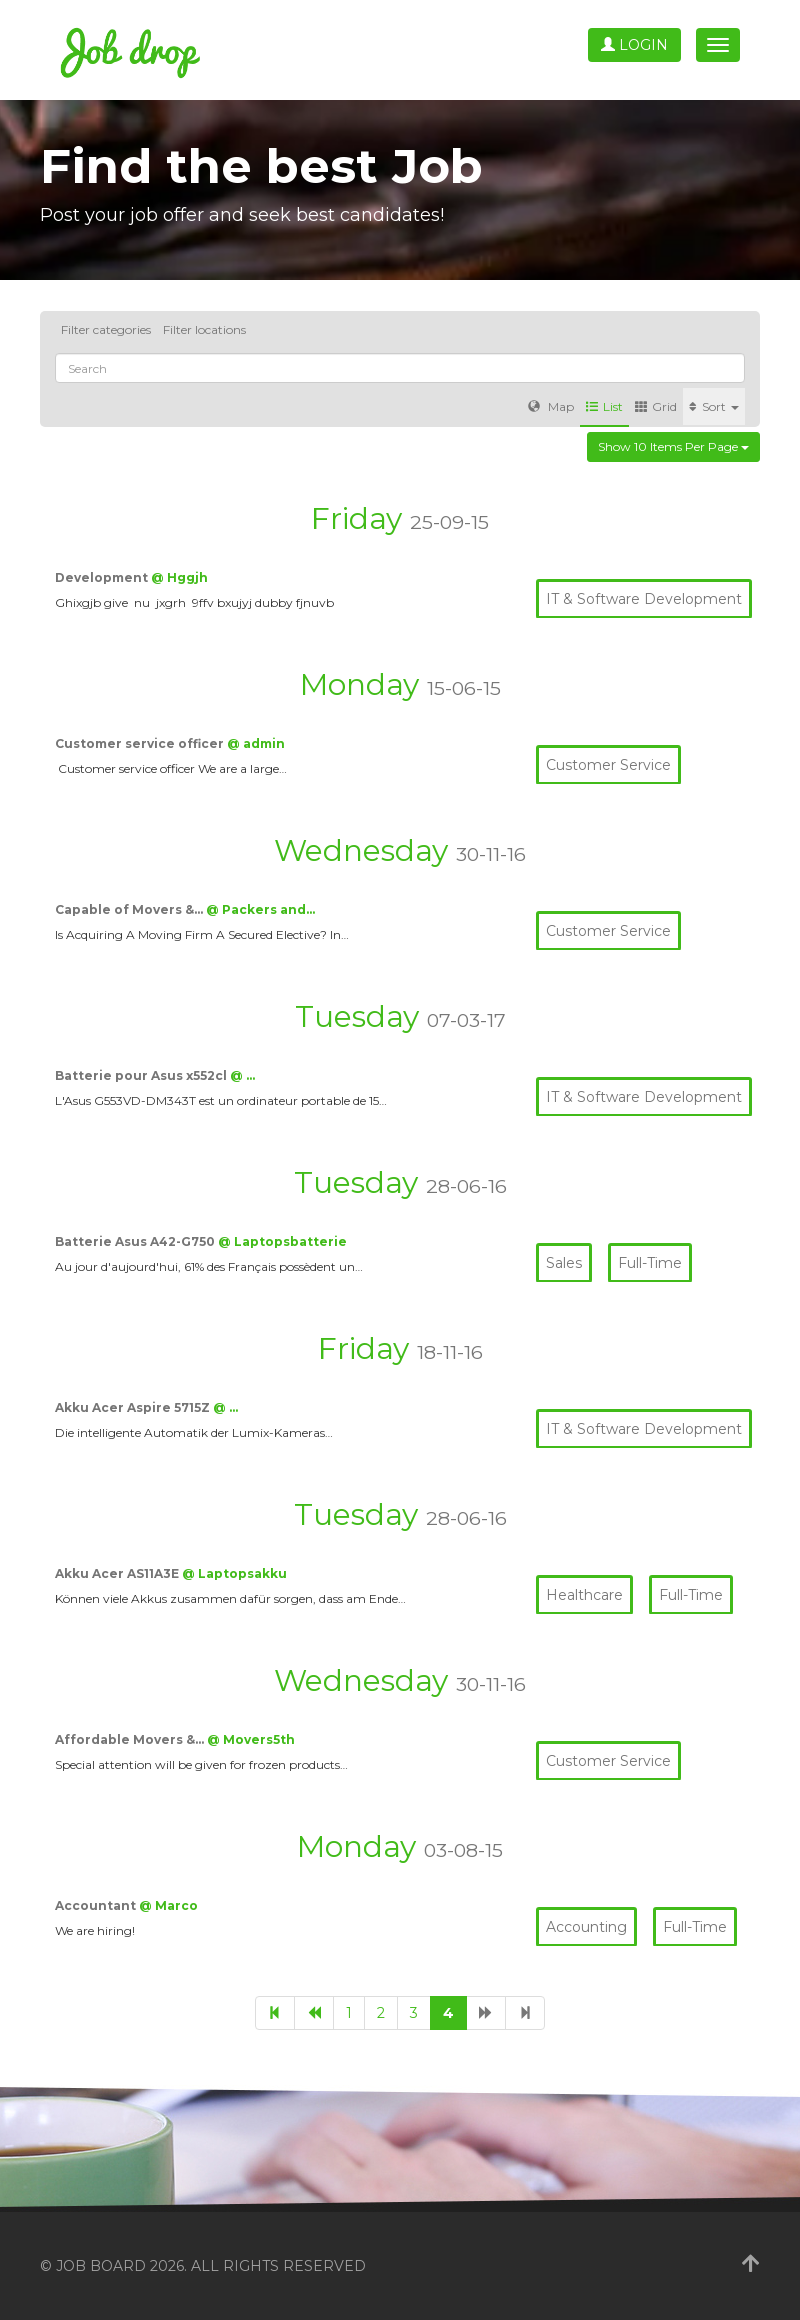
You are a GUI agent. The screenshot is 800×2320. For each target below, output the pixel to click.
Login (634, 45)
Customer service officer (141, 743)
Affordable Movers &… (131, 1739)
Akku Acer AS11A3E (118, 1573)
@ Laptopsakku (234, 1573)
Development (103, 577)
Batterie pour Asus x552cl (142, 1075)
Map (551, 406)
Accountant (97, 1905)
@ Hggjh (179, 577)
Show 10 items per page (673, 446)
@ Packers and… (260, 909)
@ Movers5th (251, 1739)
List (604, 406)
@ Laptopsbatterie (282, 1241)
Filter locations (204, 329)
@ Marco (168, 1905)
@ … (242, 1075)
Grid (656, 406)
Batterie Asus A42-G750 (136, 1241)
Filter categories (106, 329)
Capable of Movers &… (130, 909)
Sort (714, 406)
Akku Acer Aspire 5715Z (134, 1407)
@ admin (256, 743)
